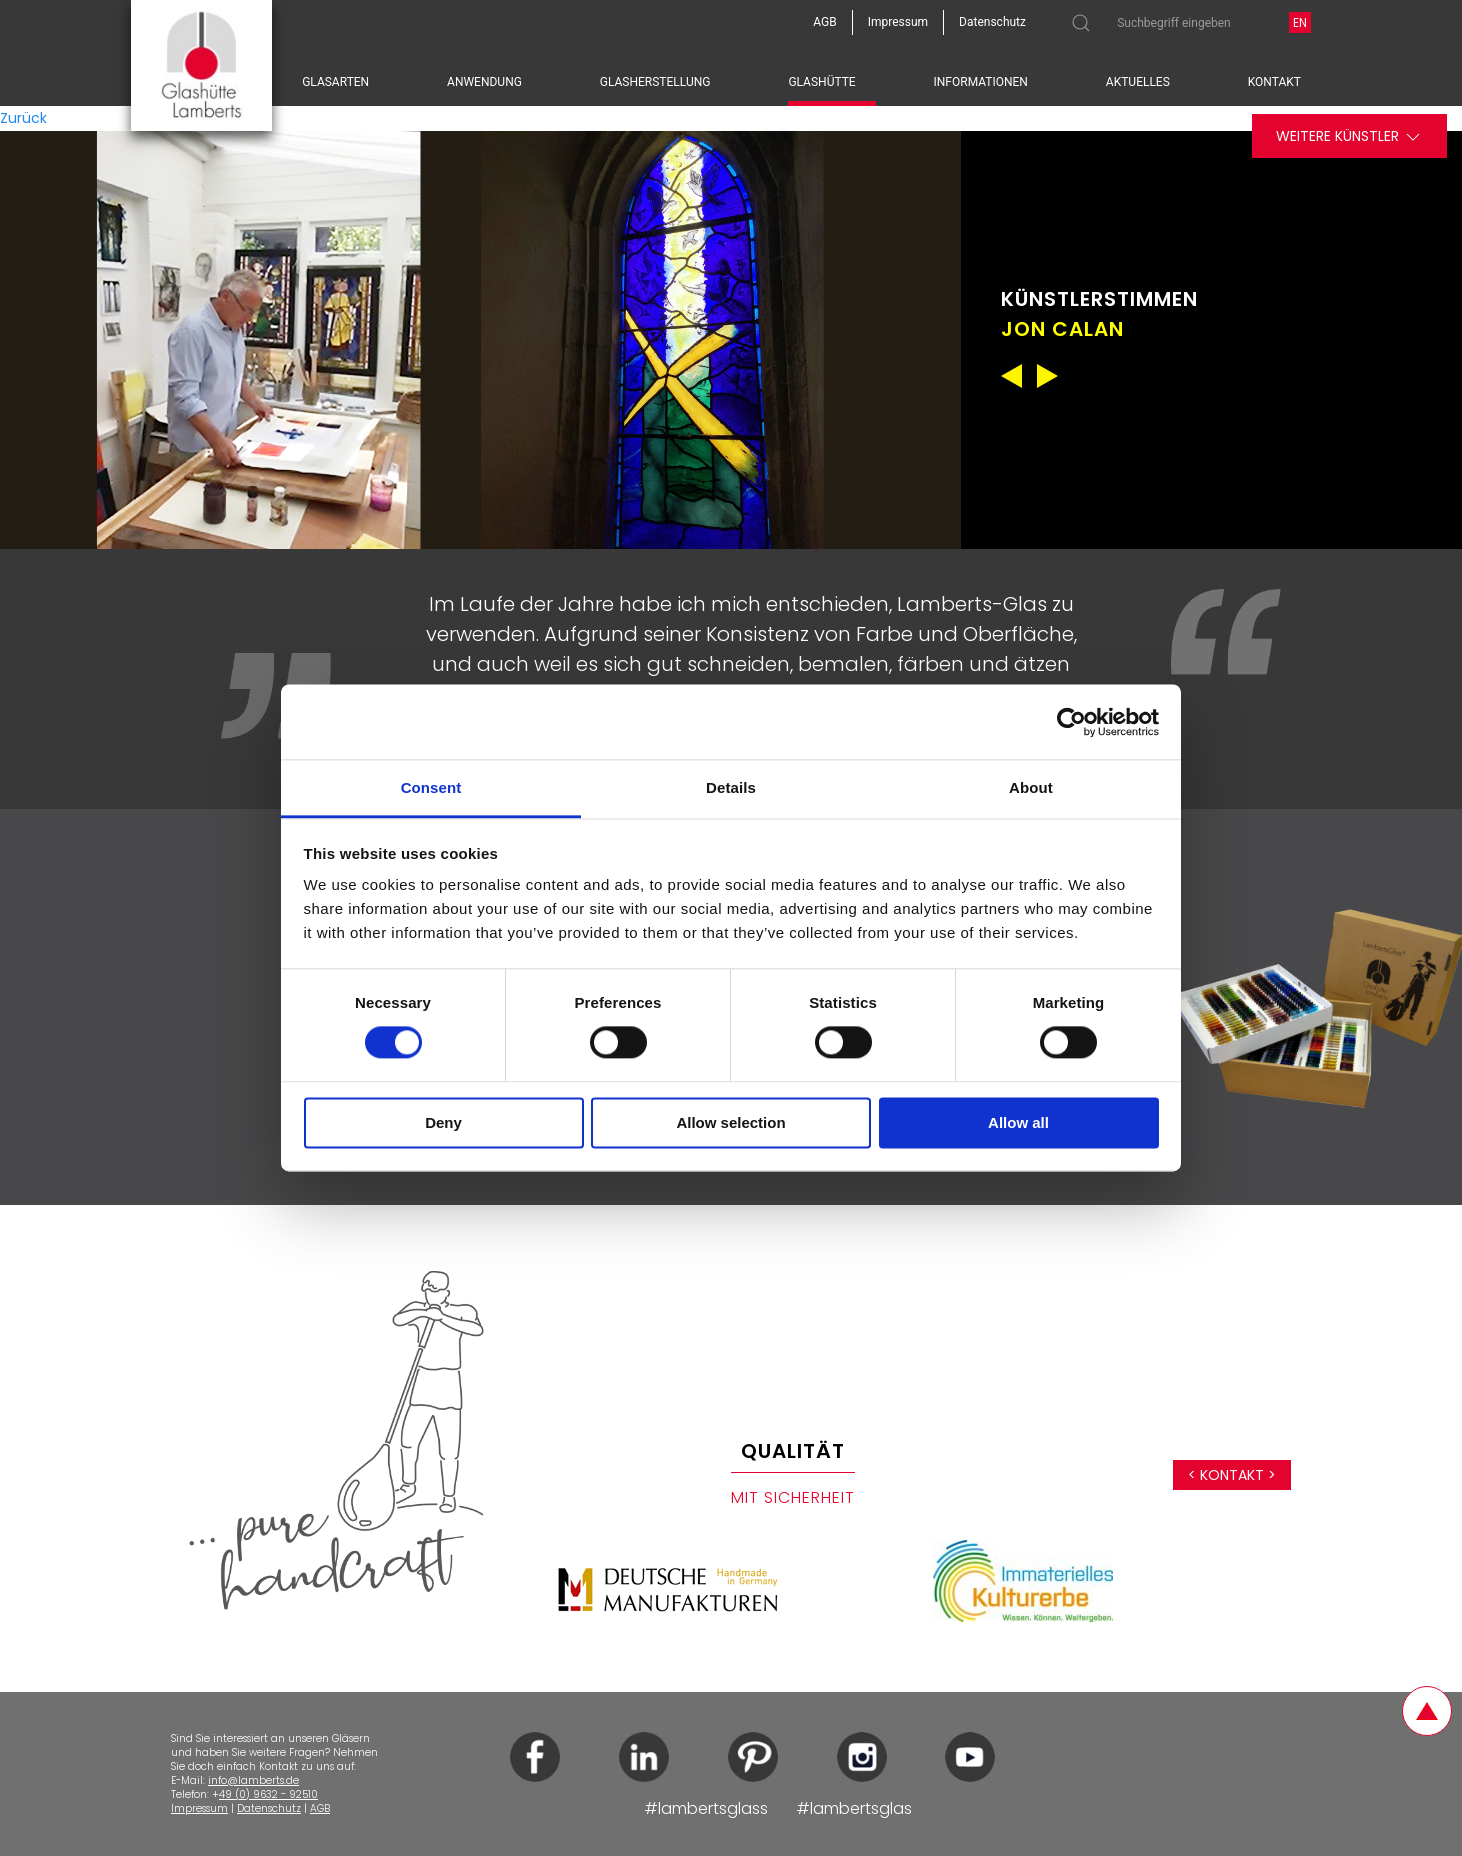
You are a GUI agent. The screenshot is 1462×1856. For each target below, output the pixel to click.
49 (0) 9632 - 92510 (268, 1794)
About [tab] (1031, 787)
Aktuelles (1138, 82)
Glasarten (335, 82)
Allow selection (730, 1122)
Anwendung (484, 82)
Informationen (981, 82)
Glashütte (821, 82)
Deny (443, 1122)
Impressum (199, 1808)
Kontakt (1274, 82)
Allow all (1018, 1122)
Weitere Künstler (1349, 136)
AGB (320, 1808)
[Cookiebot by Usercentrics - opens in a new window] (1071, 722)
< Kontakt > (1232, 1475)
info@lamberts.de (253, 1780)
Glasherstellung (655, 82)
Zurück (23, 118)
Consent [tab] (431, 787)
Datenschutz (269, 1808)
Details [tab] (731, 787)
